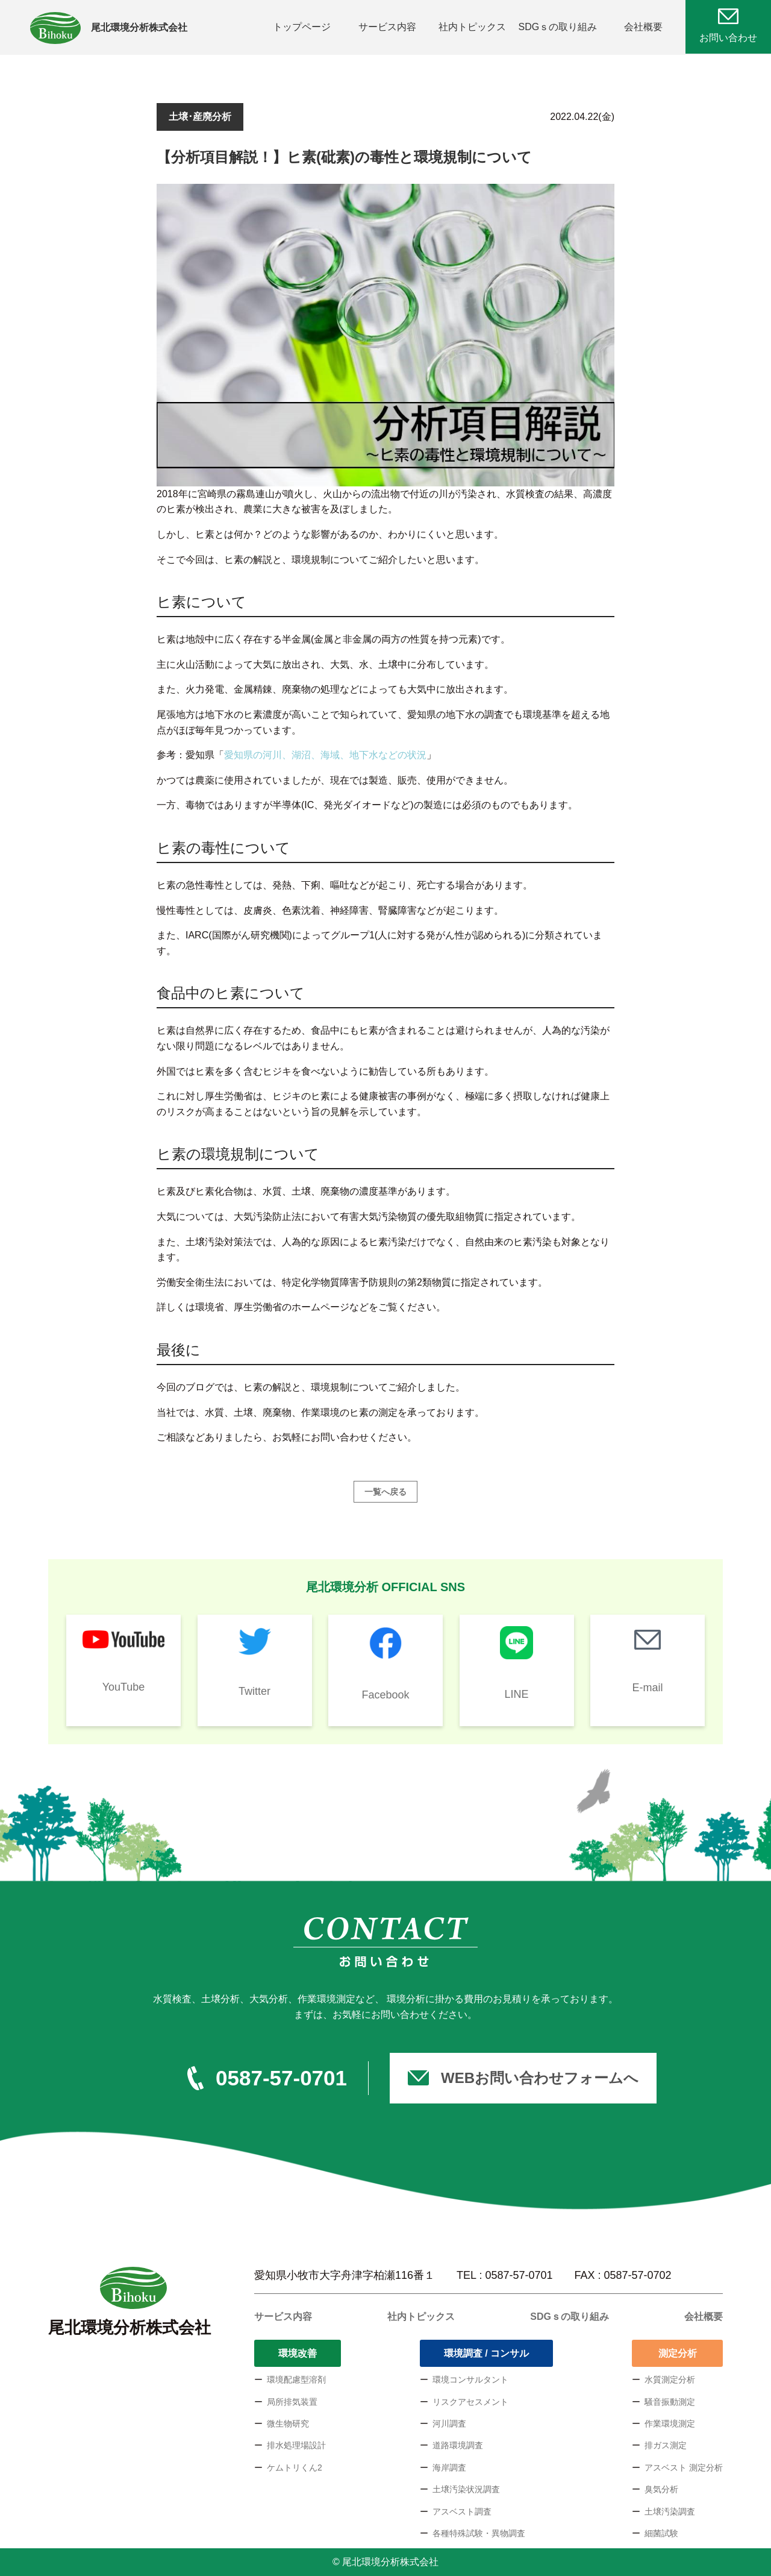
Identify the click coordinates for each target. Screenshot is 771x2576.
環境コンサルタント (470, 2379)
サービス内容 (387, 27)
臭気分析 (661, 2489)
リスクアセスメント (470, 2402)
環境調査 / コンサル (486, 2353)
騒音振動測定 (670, 2402)
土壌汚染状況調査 (466, 2489)
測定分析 (677, 2353)
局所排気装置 (292, 2402)
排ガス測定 (666, 2445)
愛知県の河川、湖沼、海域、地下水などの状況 (325, 755)
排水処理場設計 (296, 2445)
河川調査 (449, 2423)
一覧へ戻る (385, 1492)
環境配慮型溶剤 (296, 2379)
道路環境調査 (457, 2445)
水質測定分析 (670, 2379)
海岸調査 (449, 2467)
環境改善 (297, 2353)
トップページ (302, 27)
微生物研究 (288, 2423)
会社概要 (643, 27)
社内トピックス (472, 27)
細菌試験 (661, 2533)
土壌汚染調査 (670, 2511)
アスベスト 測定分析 (684, 2467)
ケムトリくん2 (294, 2467)
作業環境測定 (670, 2423)
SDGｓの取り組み (558, 27)
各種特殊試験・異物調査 (478, 2533)
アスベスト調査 (462, 2511)
